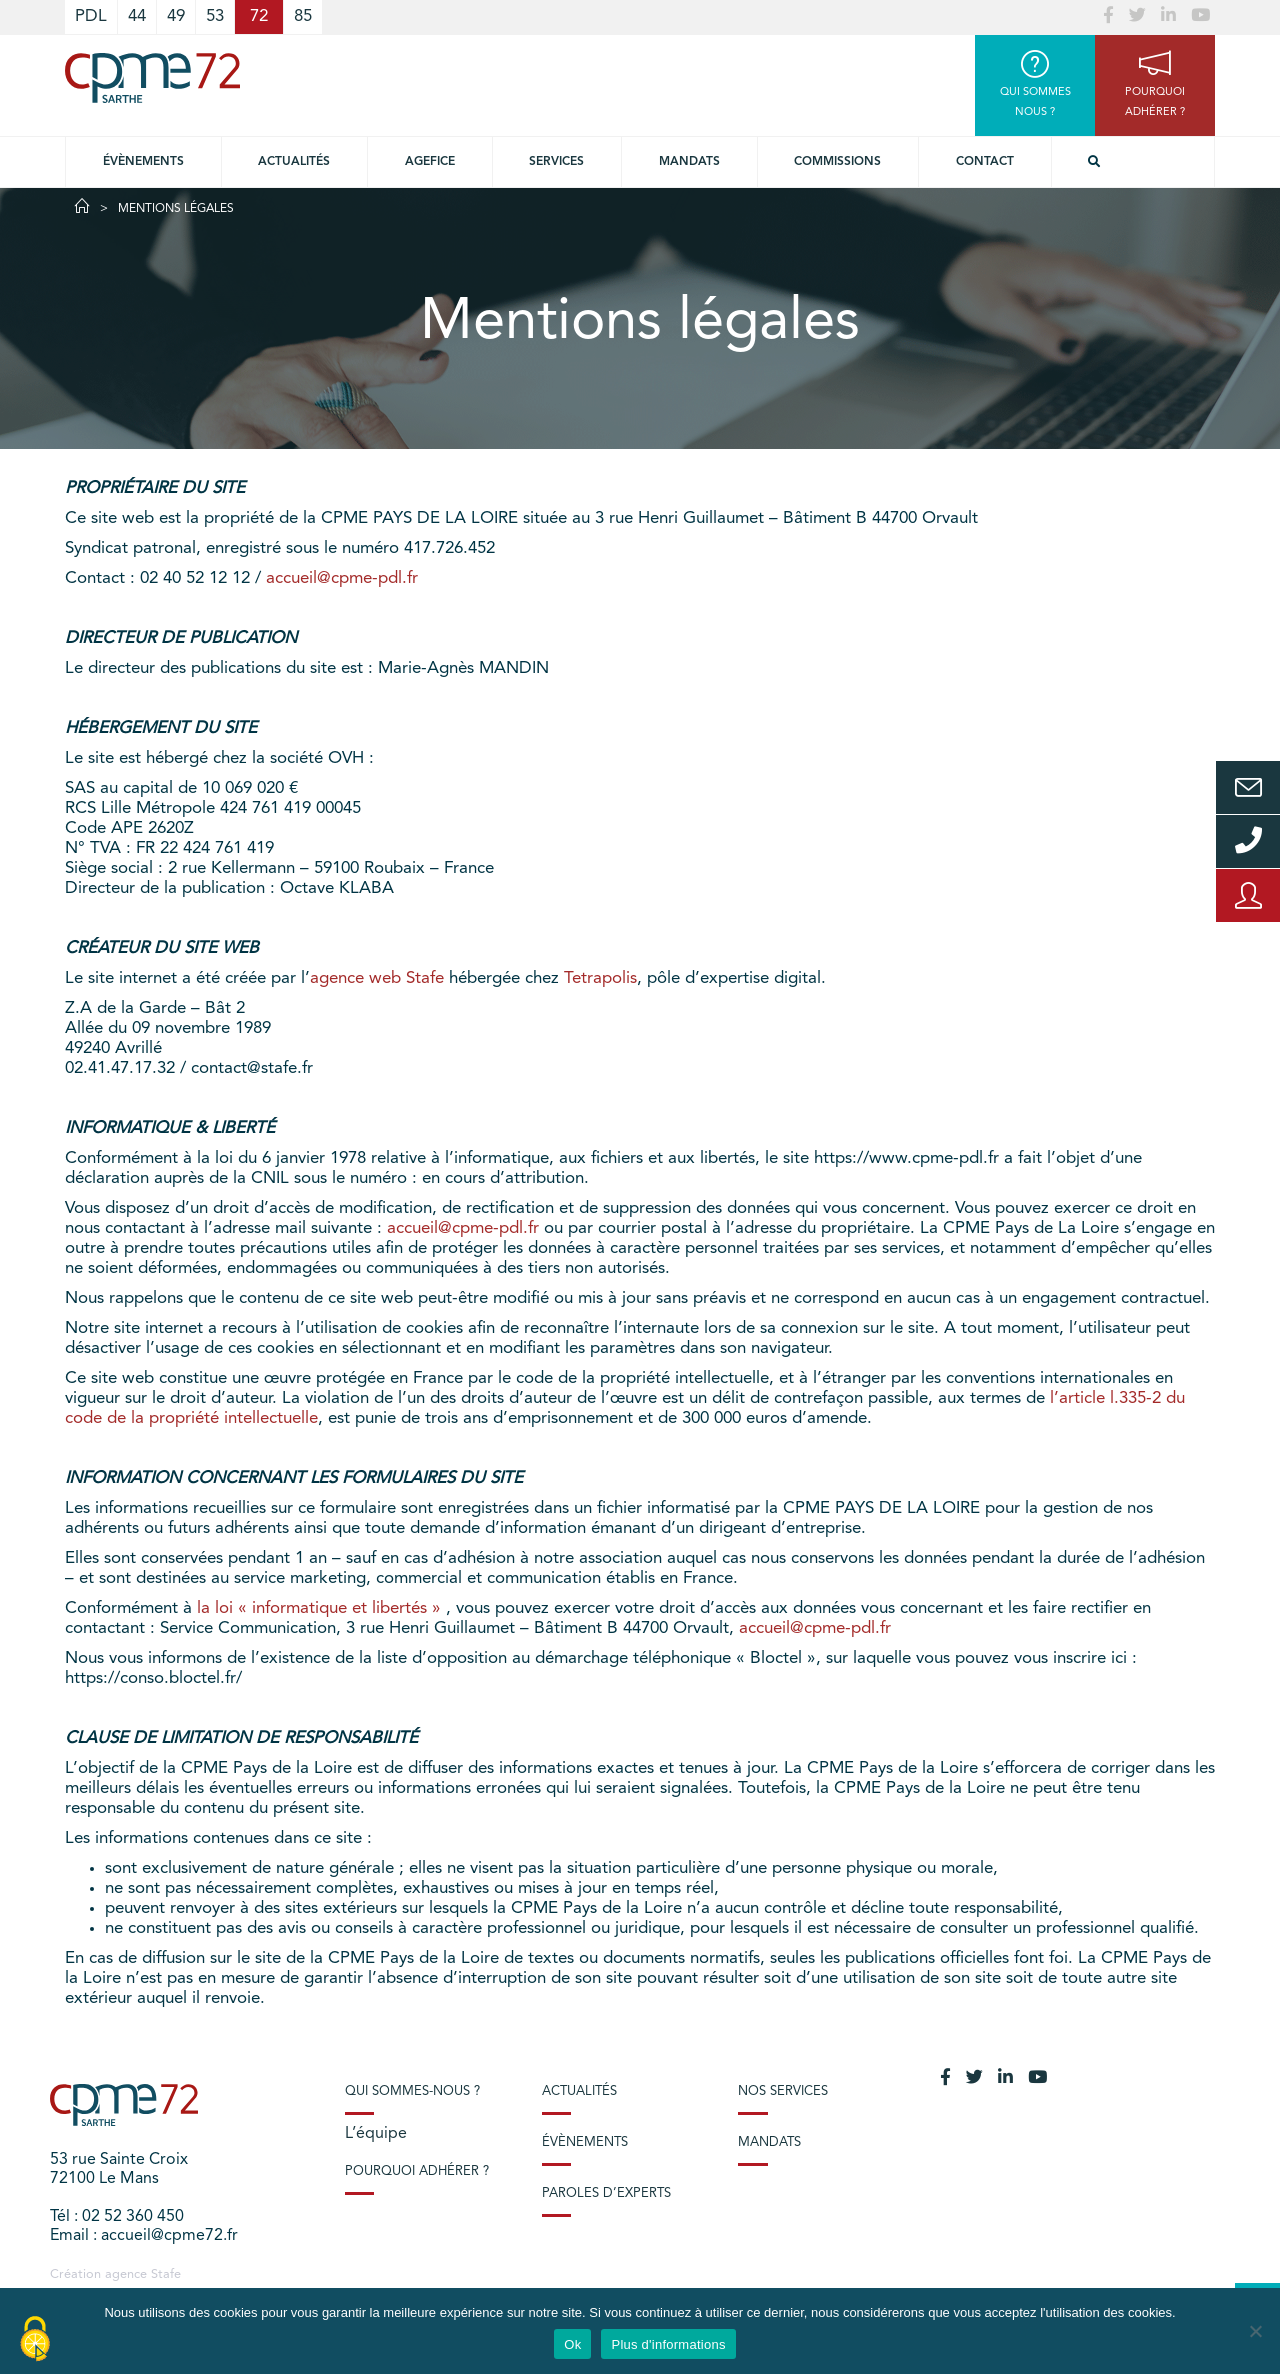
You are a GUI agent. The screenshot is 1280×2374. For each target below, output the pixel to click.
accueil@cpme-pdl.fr (342, 578)
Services (556, 162)
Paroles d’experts (606, 2193)
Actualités (294, 162)
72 (259, 16)
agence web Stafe (377, 978)
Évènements (143, 162)
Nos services (783, 2091)
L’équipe (376, 2134)
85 (303, 16)
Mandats (689, 162)
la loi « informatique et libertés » (321, 1608)
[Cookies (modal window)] (35, 2340)
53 (215, 16)
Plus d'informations (668, 2344)
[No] (1255, 2331)
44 (137, 16)
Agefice (430, 162)
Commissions (837, 162)
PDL (91, 16)
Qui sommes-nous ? (412, 2091)
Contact (985, 162)
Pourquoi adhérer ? (417, 2171)
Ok (572, 2344)
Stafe (166, 2274)
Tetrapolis (600, 978)
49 (176, 16)
